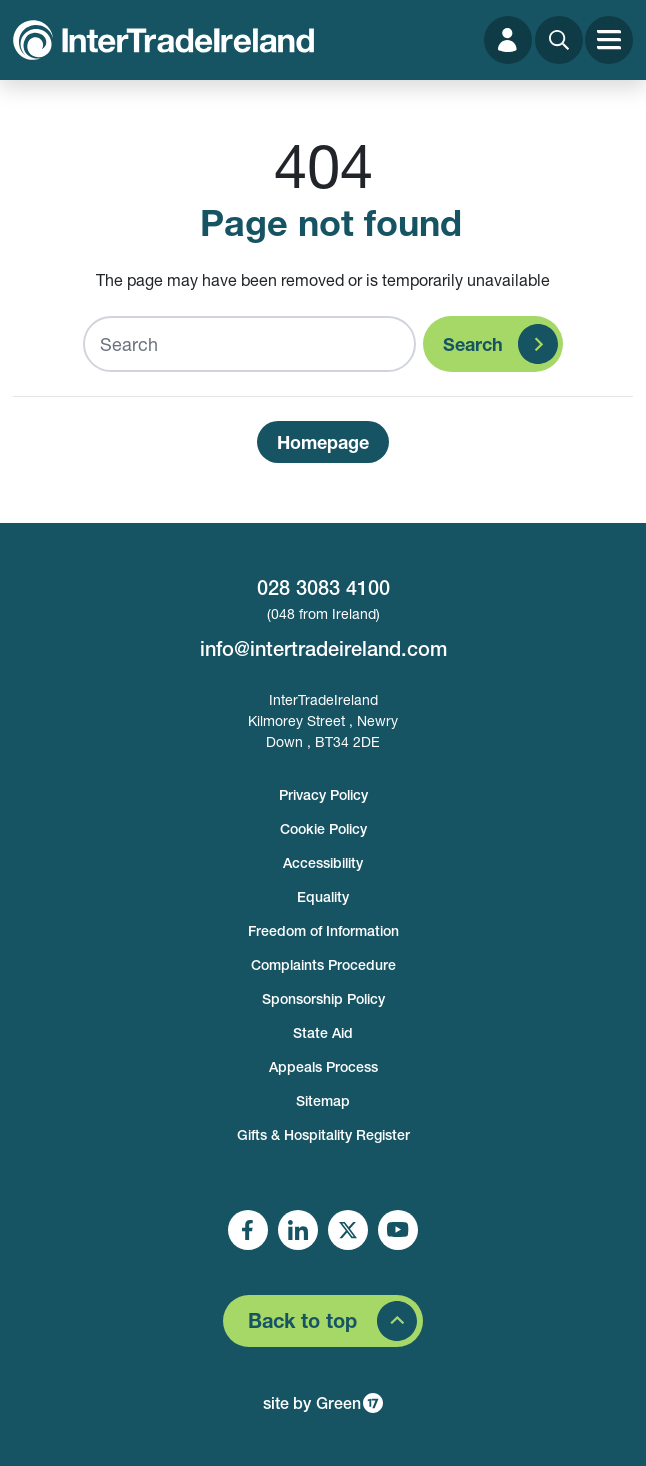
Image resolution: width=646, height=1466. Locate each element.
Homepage (323, 442)
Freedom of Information (323, 931)
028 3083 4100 (323, 587)
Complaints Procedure (323, 965)
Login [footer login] (323, 1169)
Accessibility (323, 863)
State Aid (323, 1033)
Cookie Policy (323, 829)
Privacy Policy (323, 795)
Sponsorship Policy (323, 999)
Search (473, 344)
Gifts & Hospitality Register (323, 1135)
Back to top (302, 1320)
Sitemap (323, 1101)
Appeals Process (323, 1067)
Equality (323, 897)
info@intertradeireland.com (323, 648)
